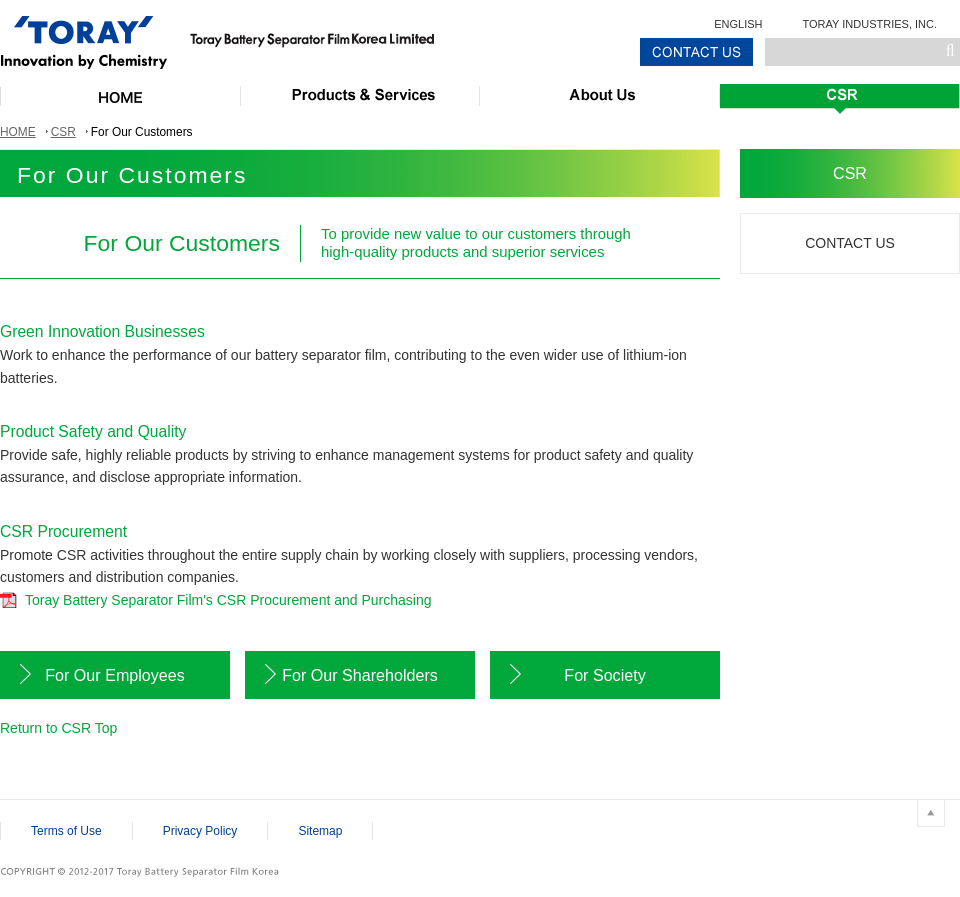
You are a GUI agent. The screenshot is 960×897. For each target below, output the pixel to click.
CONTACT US (850, 243)
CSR (63, 132)
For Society (604, 675)
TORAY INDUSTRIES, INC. (870, 24)
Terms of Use (66, 831)
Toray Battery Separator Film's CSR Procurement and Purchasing (228, 600)
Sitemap (320, 831)
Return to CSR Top (58, 728)
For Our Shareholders (360, 675)
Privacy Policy (200, 831)
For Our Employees (115, 675)
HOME (18, 132)
